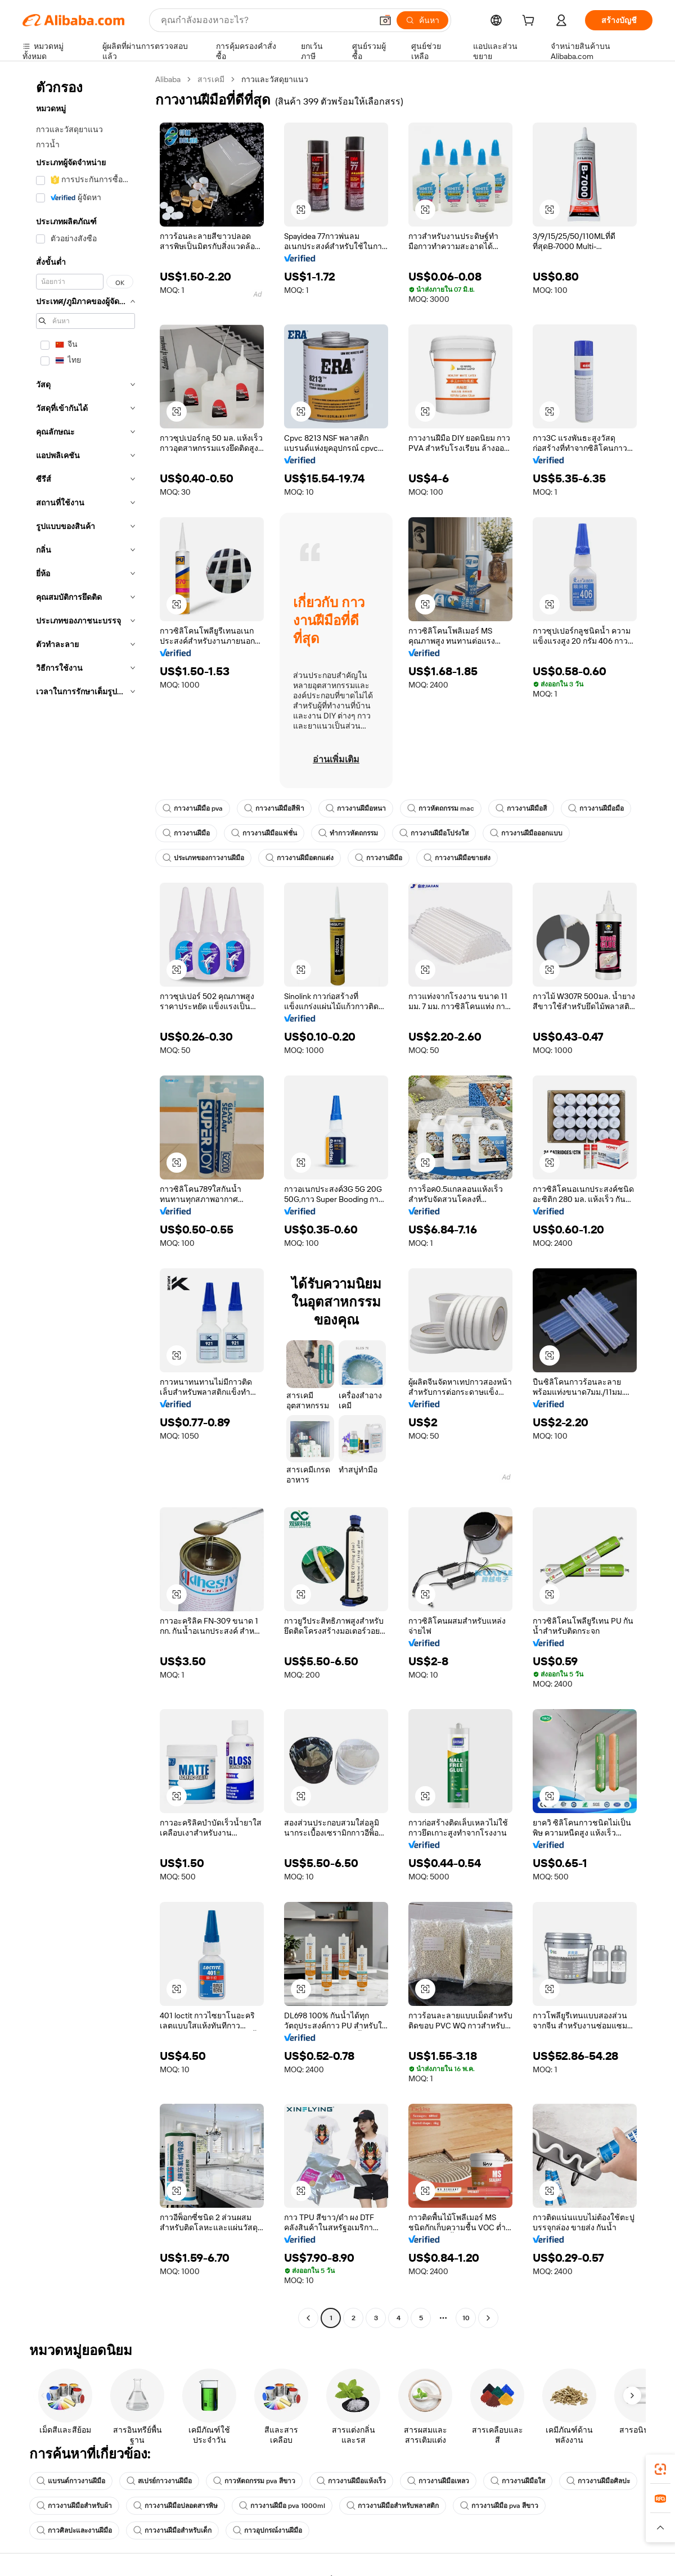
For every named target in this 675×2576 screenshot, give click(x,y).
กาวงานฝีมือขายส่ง (457, 857)
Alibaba (168, 79)
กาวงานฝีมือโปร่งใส (434, 833)
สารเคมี (210, 79)
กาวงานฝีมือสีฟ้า (274, 808)
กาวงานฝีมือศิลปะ (598, 2480)
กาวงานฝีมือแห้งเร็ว (351, 2480)
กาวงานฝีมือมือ (596, 808)
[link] (660, 2469)
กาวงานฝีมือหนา (356, 808)
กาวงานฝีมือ (186, 833)
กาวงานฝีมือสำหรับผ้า (74, 2505)
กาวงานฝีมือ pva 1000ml (282, 2505)
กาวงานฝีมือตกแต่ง (300, 857)
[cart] (530, 21)
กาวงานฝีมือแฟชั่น (264, 833)
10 (466, 2318)
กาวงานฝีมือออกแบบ (526, 833)
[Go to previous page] (308, 2318)
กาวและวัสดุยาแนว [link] (274, 79)
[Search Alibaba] (265, 20)
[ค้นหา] (422, 20)
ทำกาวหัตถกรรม (348, 833)
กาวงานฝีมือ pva (193, 808)
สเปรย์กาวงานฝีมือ (159, 2480)
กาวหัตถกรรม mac (440, 808)
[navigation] (85, 1200)
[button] (385, 20)
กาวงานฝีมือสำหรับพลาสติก (392, 2505)
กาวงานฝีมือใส (517, 2480)
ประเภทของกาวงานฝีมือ (203, 857)
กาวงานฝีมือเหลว (438, 2480)
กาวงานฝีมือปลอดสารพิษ (175, 2505)
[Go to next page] (488, 2318)
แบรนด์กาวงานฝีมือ (71, 2480)
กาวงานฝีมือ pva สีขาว (499, 2505)
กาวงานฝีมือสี (521, 808)
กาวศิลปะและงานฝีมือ (74, 2530)
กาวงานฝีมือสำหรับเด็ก (172, 2530)
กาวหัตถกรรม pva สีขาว (254, 2480)
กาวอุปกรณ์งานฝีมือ (267, 2530)
